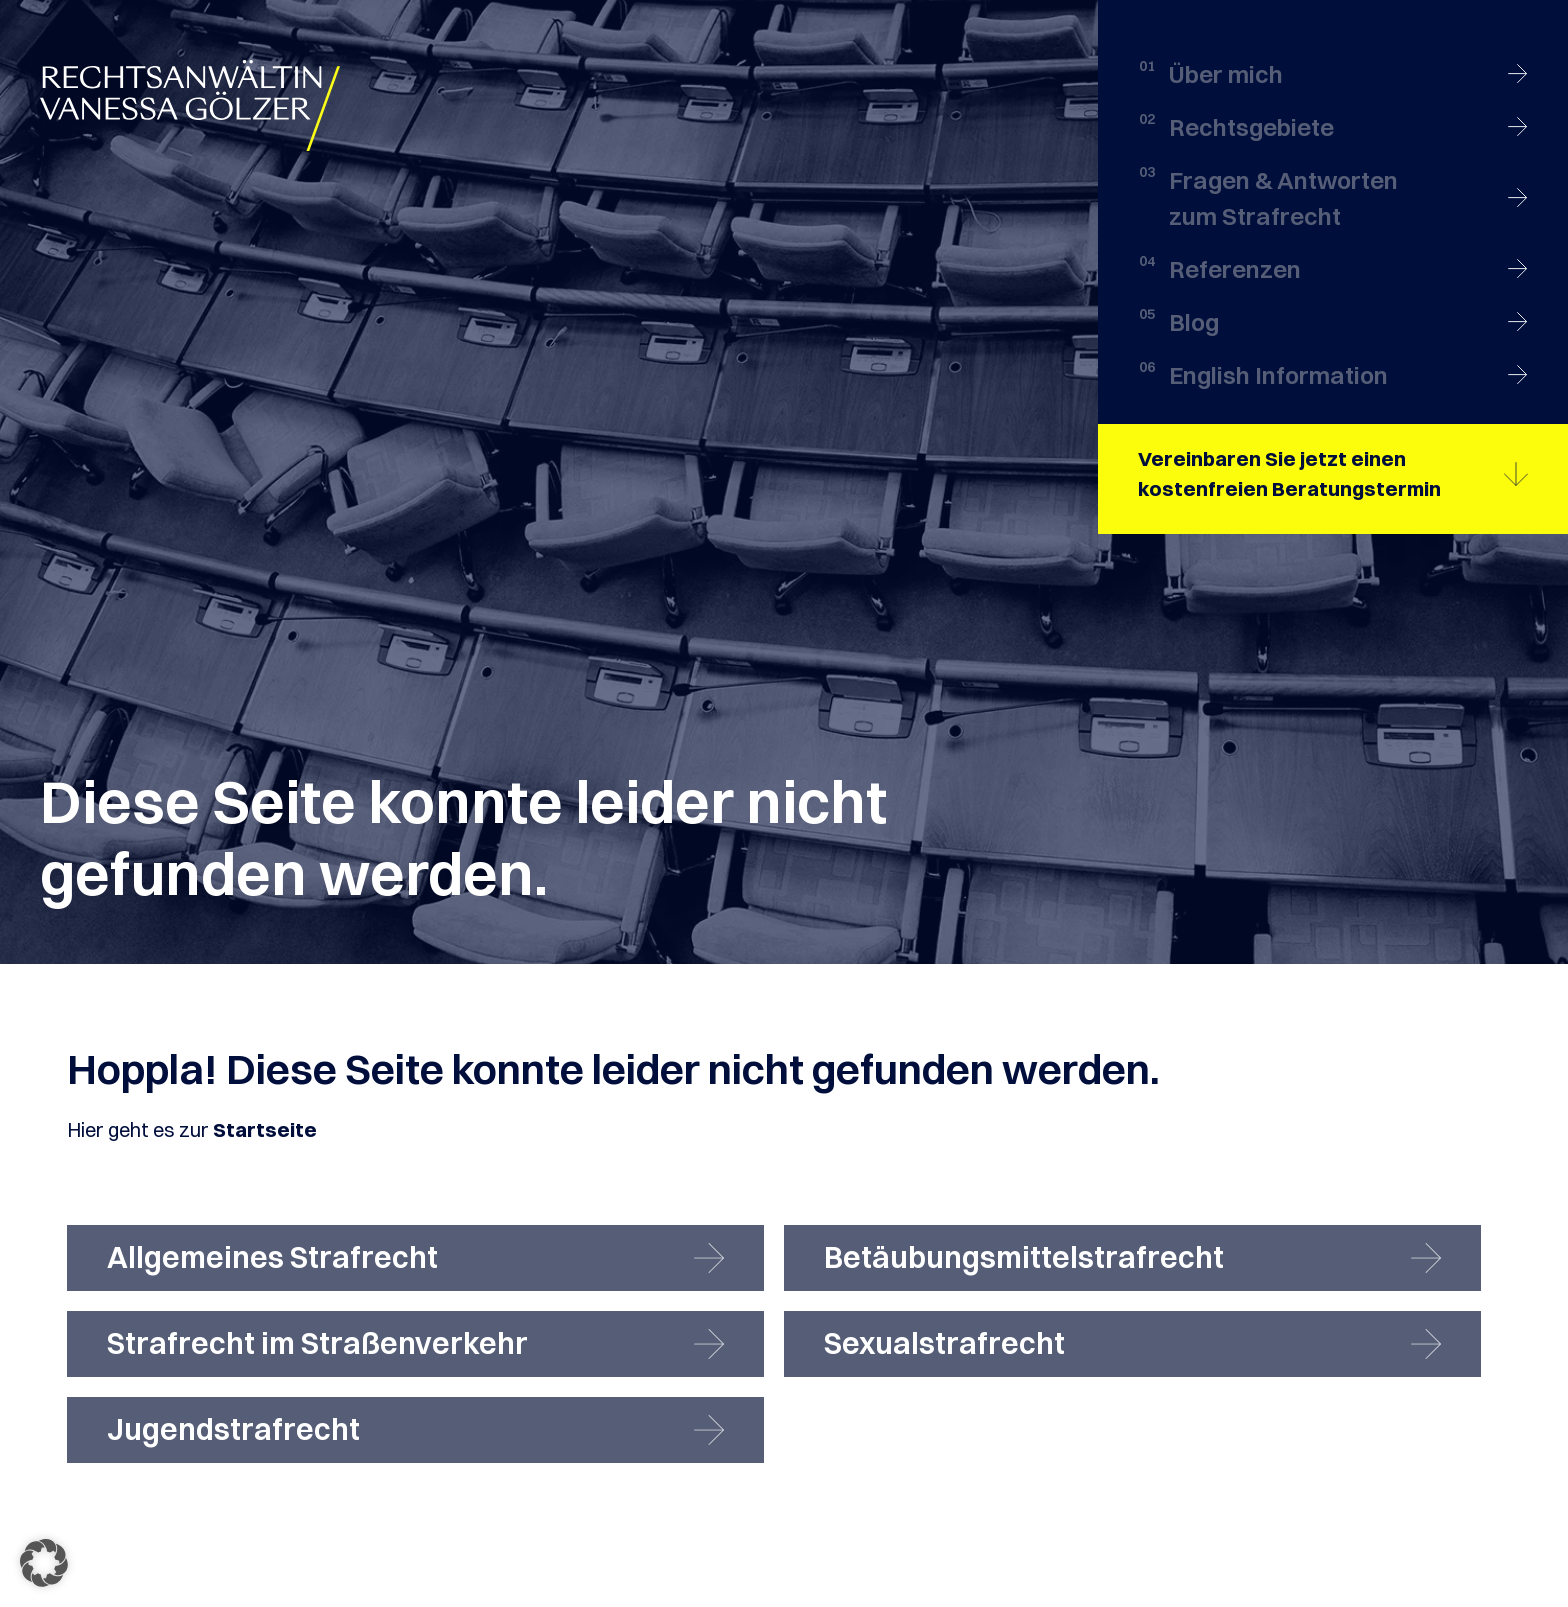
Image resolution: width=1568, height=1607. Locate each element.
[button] (44, 1563)
